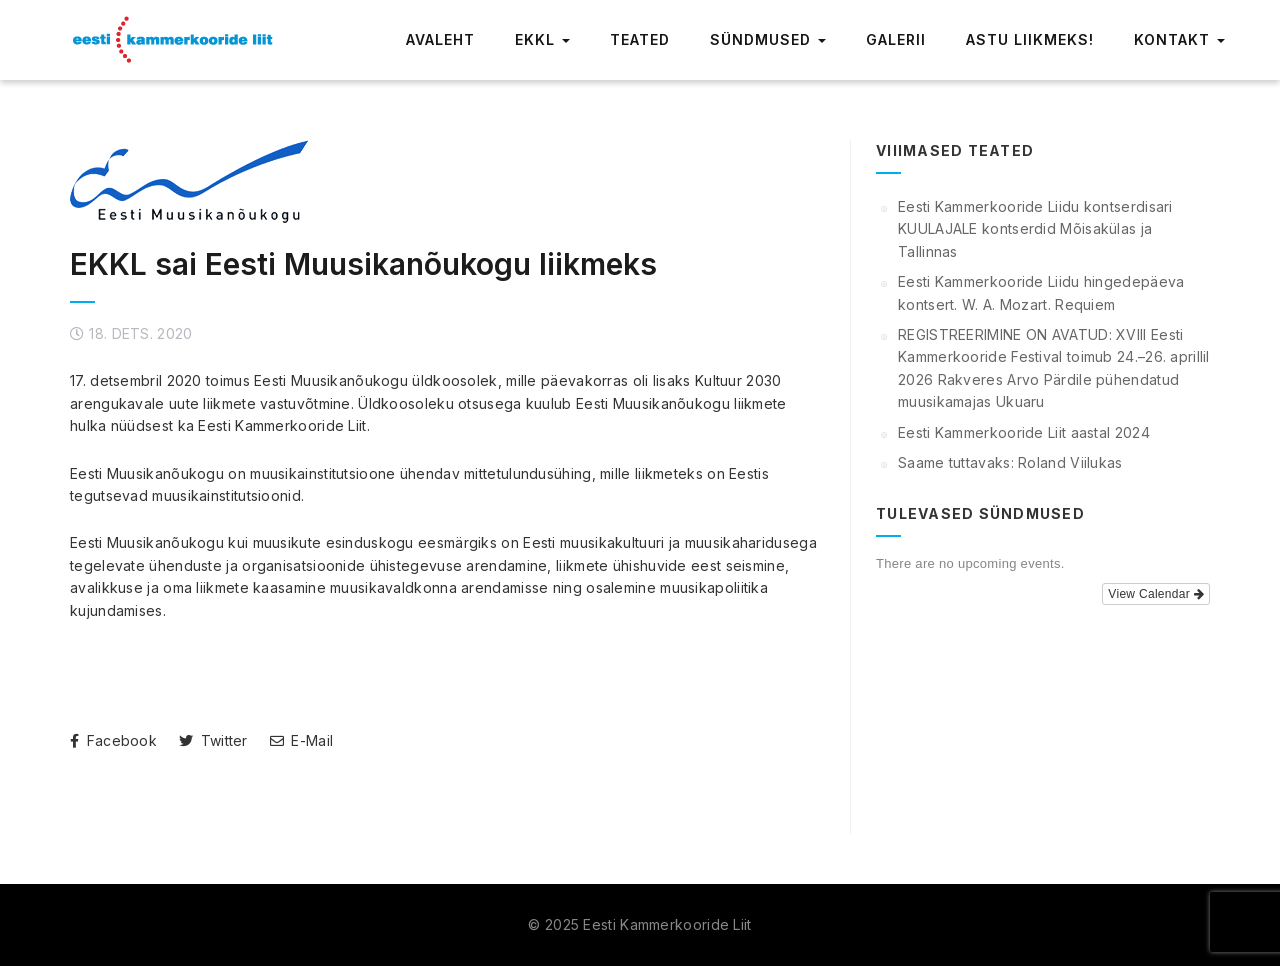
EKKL (542, 39)
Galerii (896, 39)
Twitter (213, 740)
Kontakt (1179, 39)
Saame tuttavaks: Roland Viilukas (1010, 462)
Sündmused (768, 39)
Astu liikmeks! (1030, 39)
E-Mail (301, 740)
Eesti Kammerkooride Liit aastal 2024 (1024, 432)
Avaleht (440, 39)
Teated (640, 39)
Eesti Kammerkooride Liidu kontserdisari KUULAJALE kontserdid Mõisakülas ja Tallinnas (1035, 229)
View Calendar (1156, 594)
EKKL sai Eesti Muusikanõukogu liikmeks (363, 264)
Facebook (113, 740)
